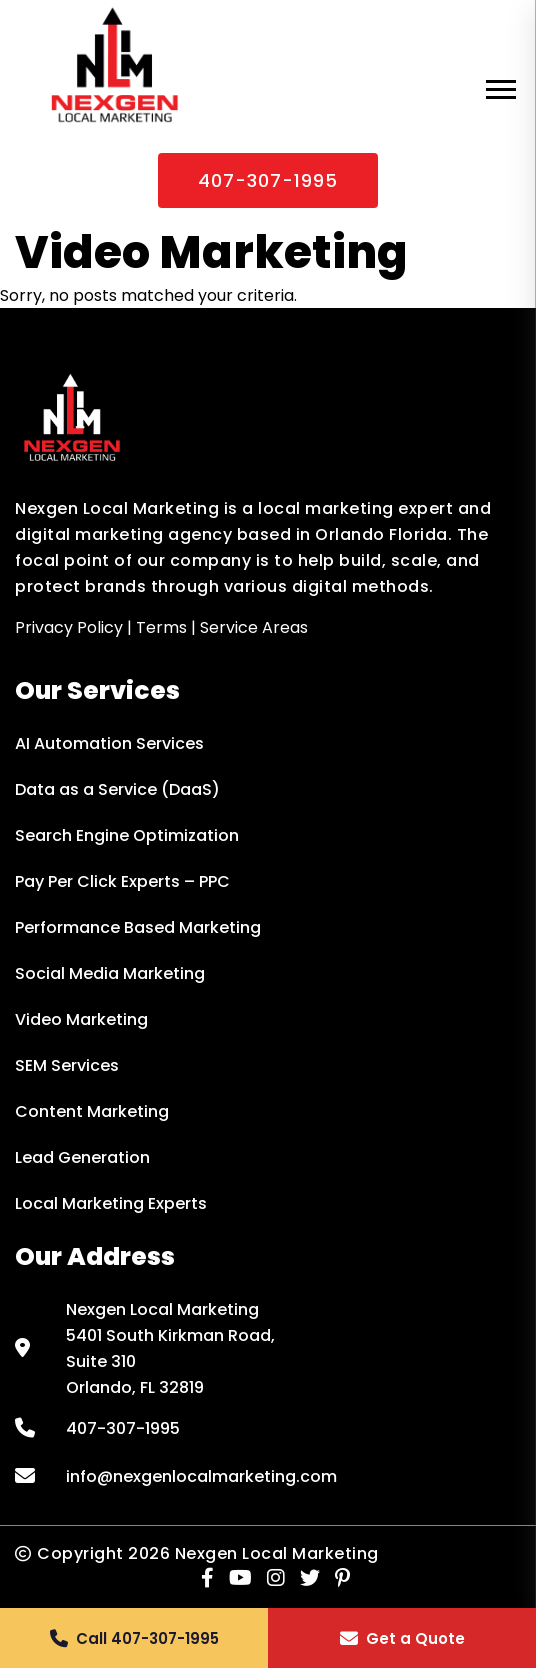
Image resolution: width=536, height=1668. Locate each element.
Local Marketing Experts (111, 1203)
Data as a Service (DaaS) (117, 789)
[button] (134, 1638)
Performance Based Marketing (138, 927)
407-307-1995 (268, 180)
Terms (161, 627)
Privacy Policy (69, 627)
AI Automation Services (109, 743)
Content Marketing (92, 1111)
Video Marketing (81, 1019)
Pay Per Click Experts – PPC (122, 881)
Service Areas (254, 627)
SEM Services (67, 1065)
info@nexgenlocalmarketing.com (201, 1476)
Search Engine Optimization (127, 835)
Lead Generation (82, 1157)
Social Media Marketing (110, 973)
